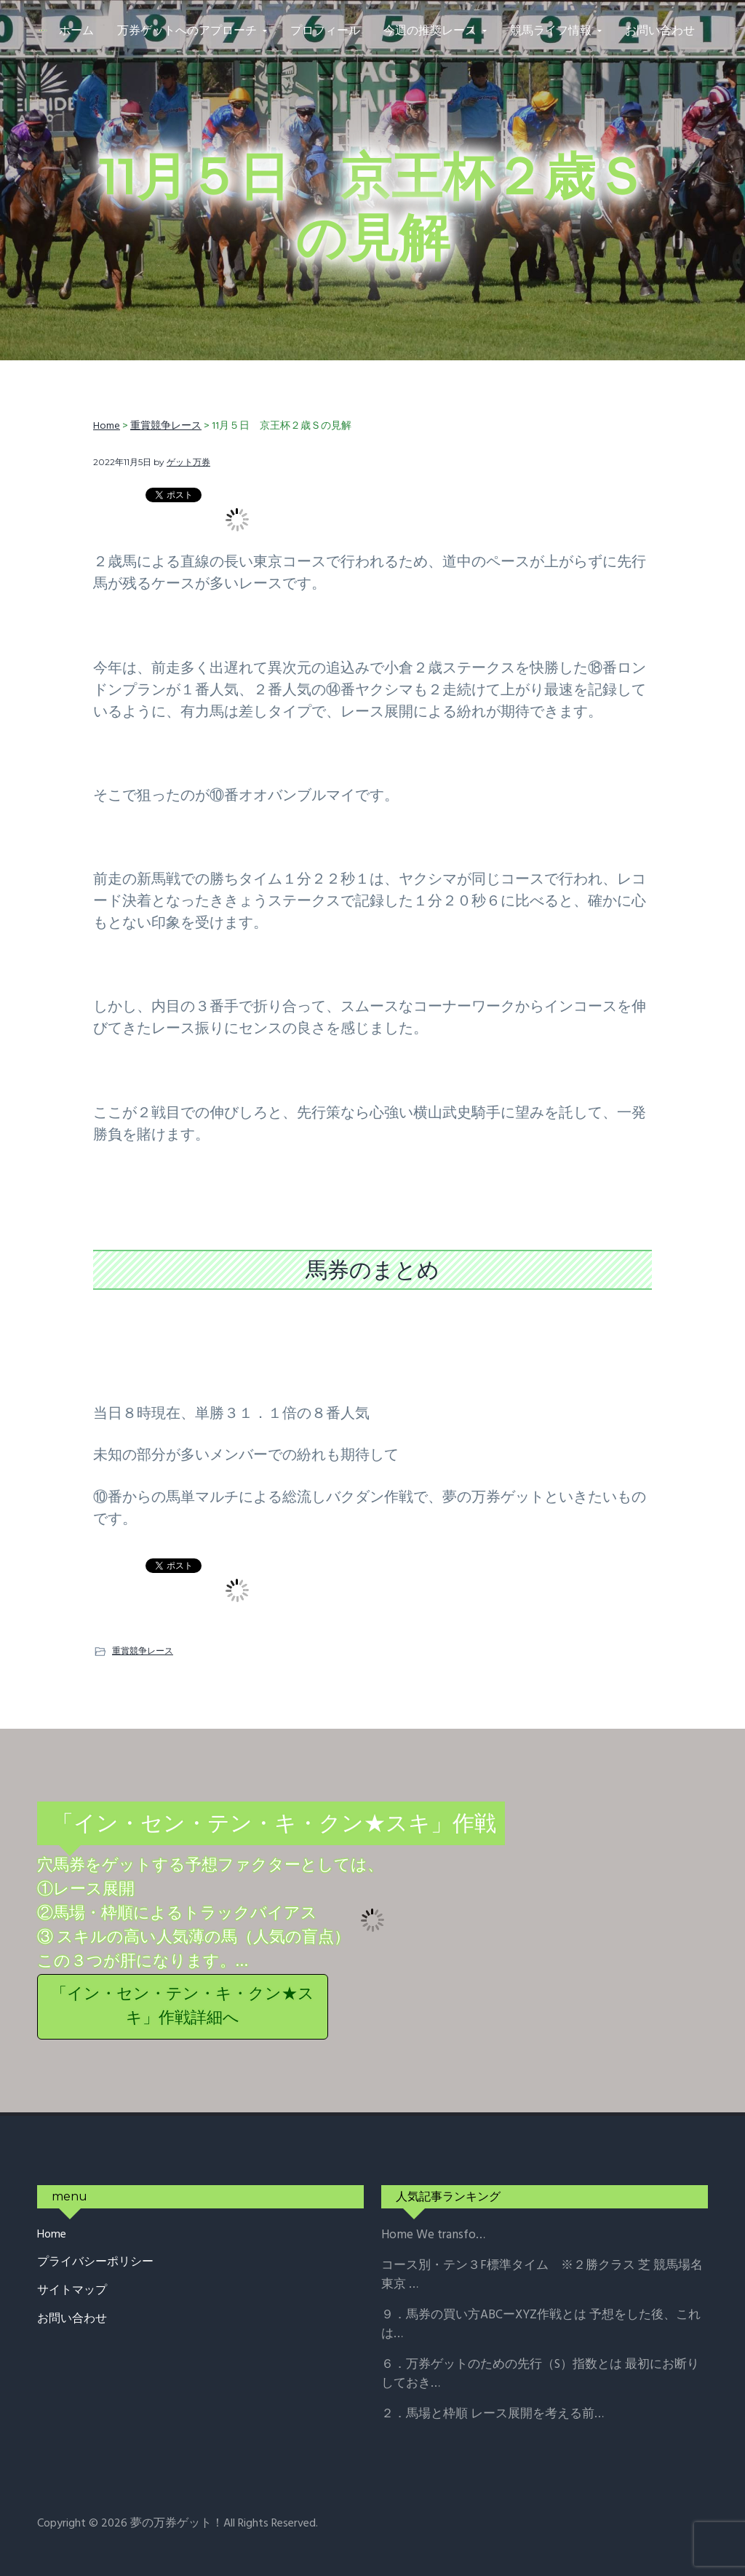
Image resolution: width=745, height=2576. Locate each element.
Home (51, 2235)
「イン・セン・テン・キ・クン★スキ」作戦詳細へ (182, 2007)
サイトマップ (72, 2291)
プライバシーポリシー (95, 2263)
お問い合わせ (72, 2319)
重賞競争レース (142, 1650)
